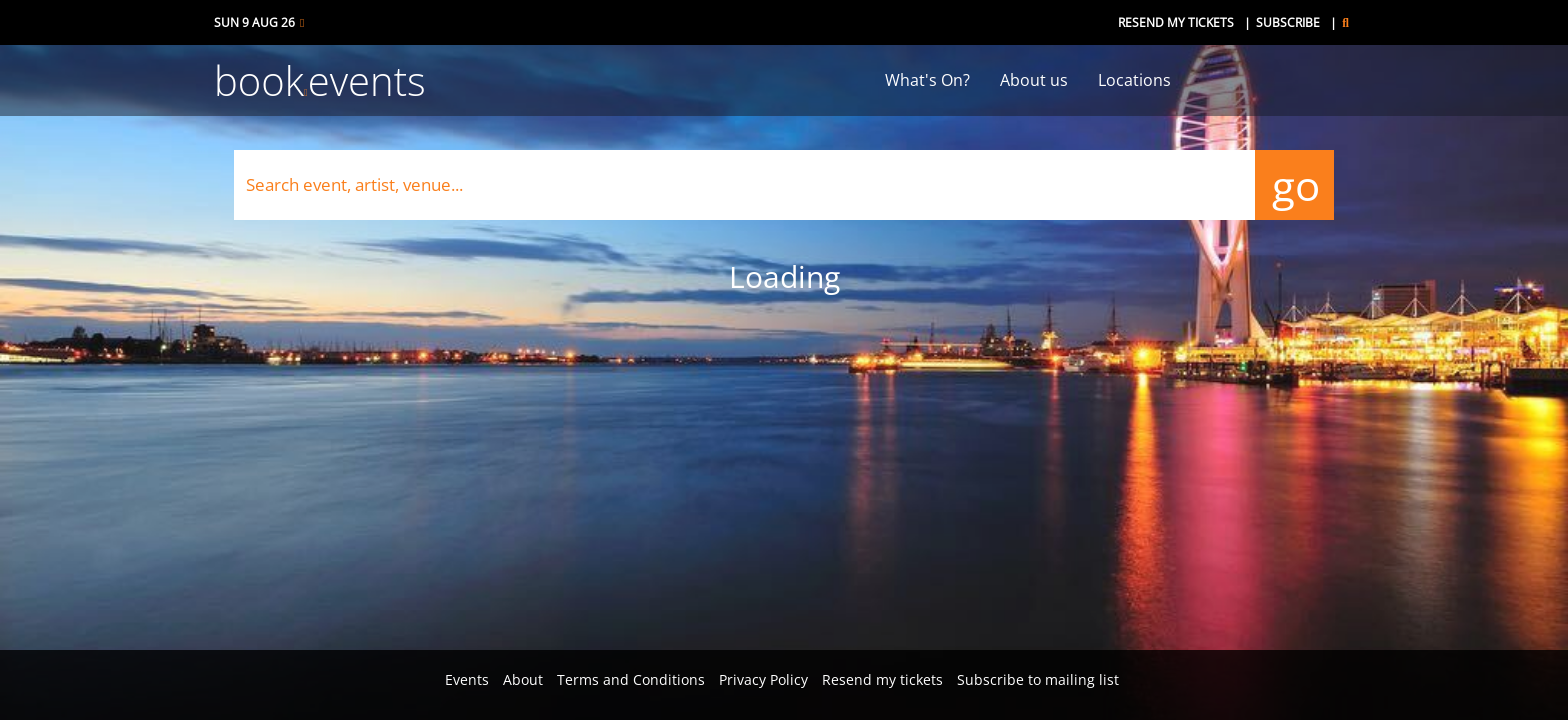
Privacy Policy (763, 679)
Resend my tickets (1176, 22)
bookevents (320, 80)
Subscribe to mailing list (1038, 679)
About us (1034, 80)
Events (467, 679)
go (1294, 184)
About (523, 679)
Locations (1134, 80)
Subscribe (1288, 22)
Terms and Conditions (631, 679)
